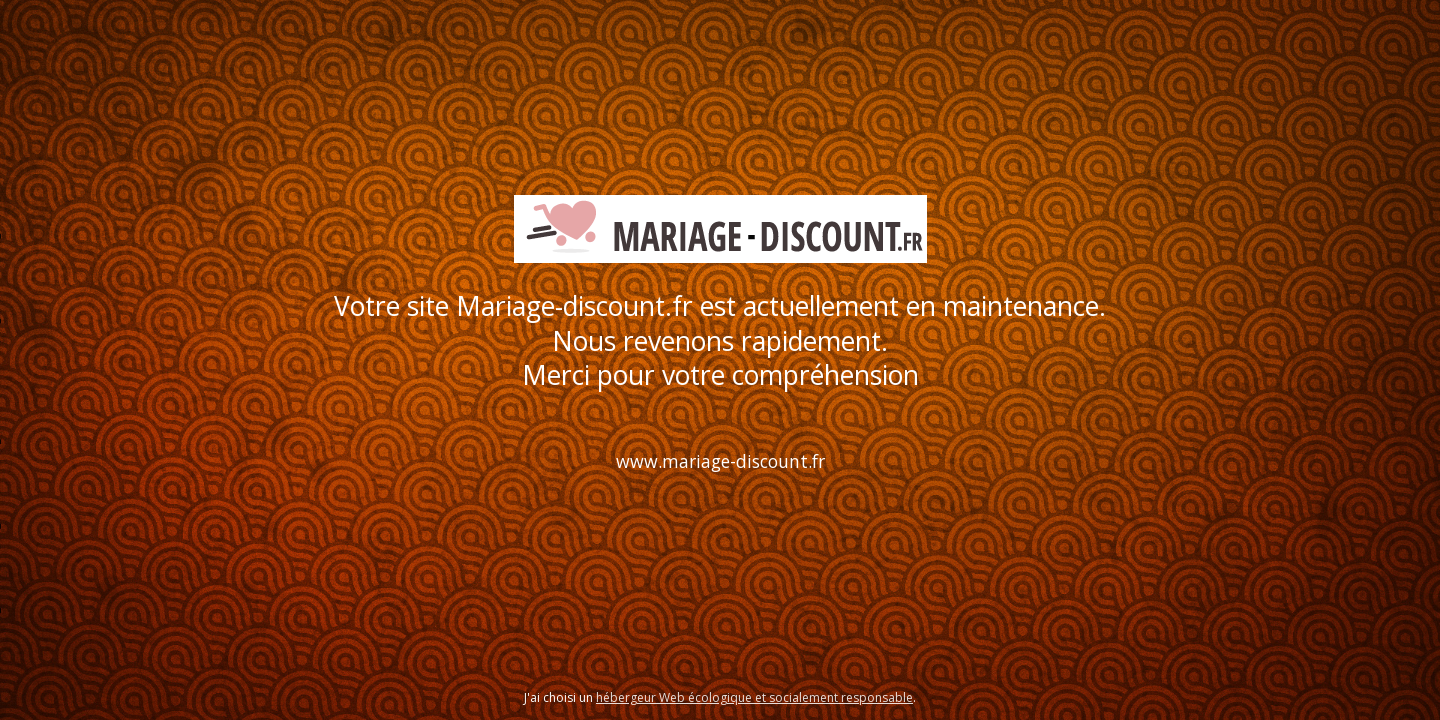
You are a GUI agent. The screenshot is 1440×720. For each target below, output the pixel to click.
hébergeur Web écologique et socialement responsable (754, 697)
